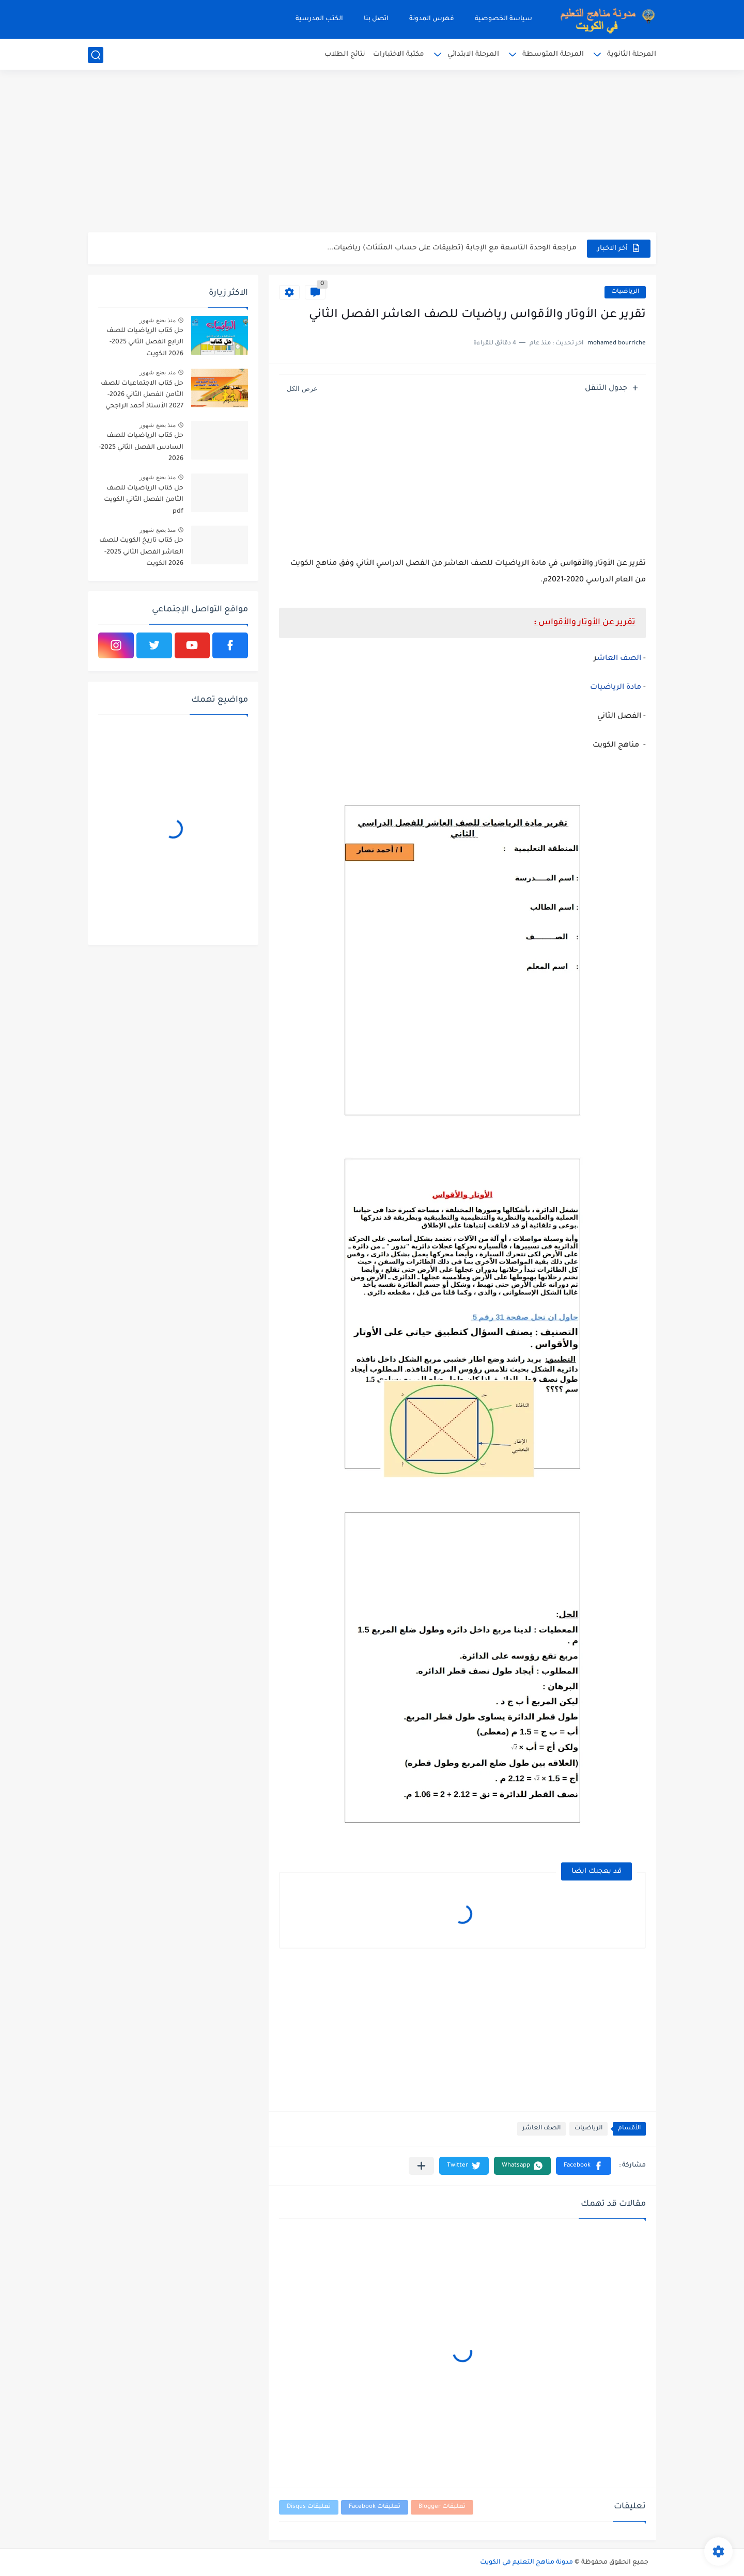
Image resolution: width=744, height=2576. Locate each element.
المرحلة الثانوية (631, 54)
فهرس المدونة (431, 19)
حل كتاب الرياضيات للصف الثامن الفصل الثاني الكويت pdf (143, 500)
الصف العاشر (541, 2128)
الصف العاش (619, 659)
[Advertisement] (372, 152)
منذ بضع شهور (158, 320)
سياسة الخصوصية (503, 19)
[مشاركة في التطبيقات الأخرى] (421, 2166)
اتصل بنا (376, 19)
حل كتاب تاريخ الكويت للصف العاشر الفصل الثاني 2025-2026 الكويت (141, 552)
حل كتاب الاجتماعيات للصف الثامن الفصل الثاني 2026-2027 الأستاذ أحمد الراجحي (142, 395)
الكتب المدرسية (319, 19)
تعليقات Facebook (374, 2507)
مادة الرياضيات (615, 688)
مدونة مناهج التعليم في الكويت (526, 2562)
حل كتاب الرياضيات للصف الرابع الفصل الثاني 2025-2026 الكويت (144, 342)
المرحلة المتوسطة (553, 54)
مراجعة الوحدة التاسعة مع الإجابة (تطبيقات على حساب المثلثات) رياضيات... (452, 248)
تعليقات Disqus (309, 2507)
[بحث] (95, 55)
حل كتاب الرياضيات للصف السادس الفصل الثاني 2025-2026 (141, 447)
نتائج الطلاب (344, 54)
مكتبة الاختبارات (398, 54)
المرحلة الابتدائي (473, 54)
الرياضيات (625, 292)
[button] (583, 2166)
